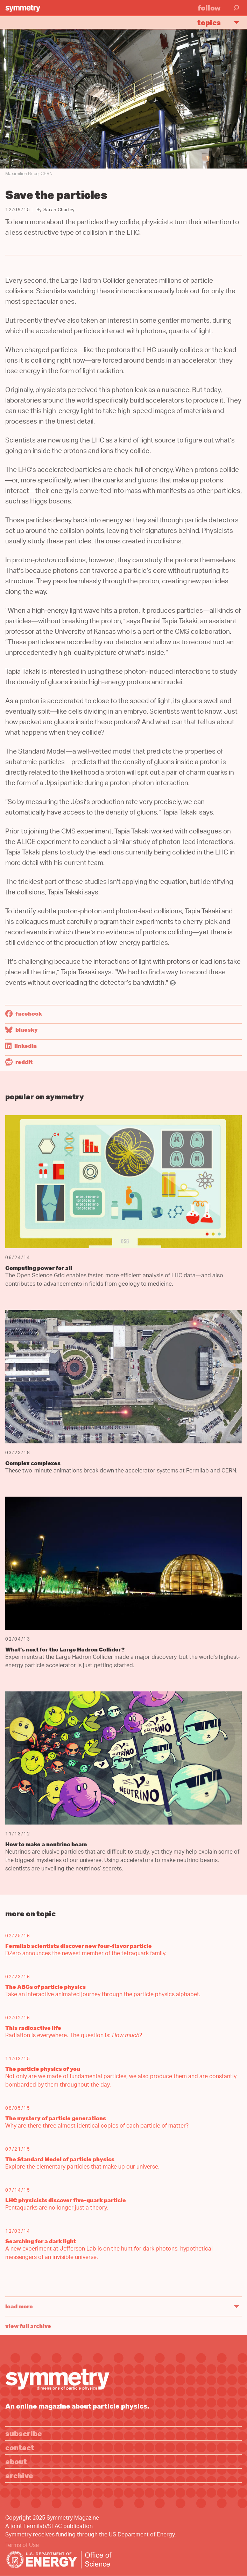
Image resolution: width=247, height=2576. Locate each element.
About (16, 2461)
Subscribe (23, 2433)
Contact (19, 2447)
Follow (209, 7)
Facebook (23, 1013)
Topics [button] (221, 22)
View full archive (28, 2325)
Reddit (19, 1061)
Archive (19, 2475)
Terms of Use (22, 2545)
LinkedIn (21, 1045)
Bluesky (21, 1029)
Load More (19, 2306)
